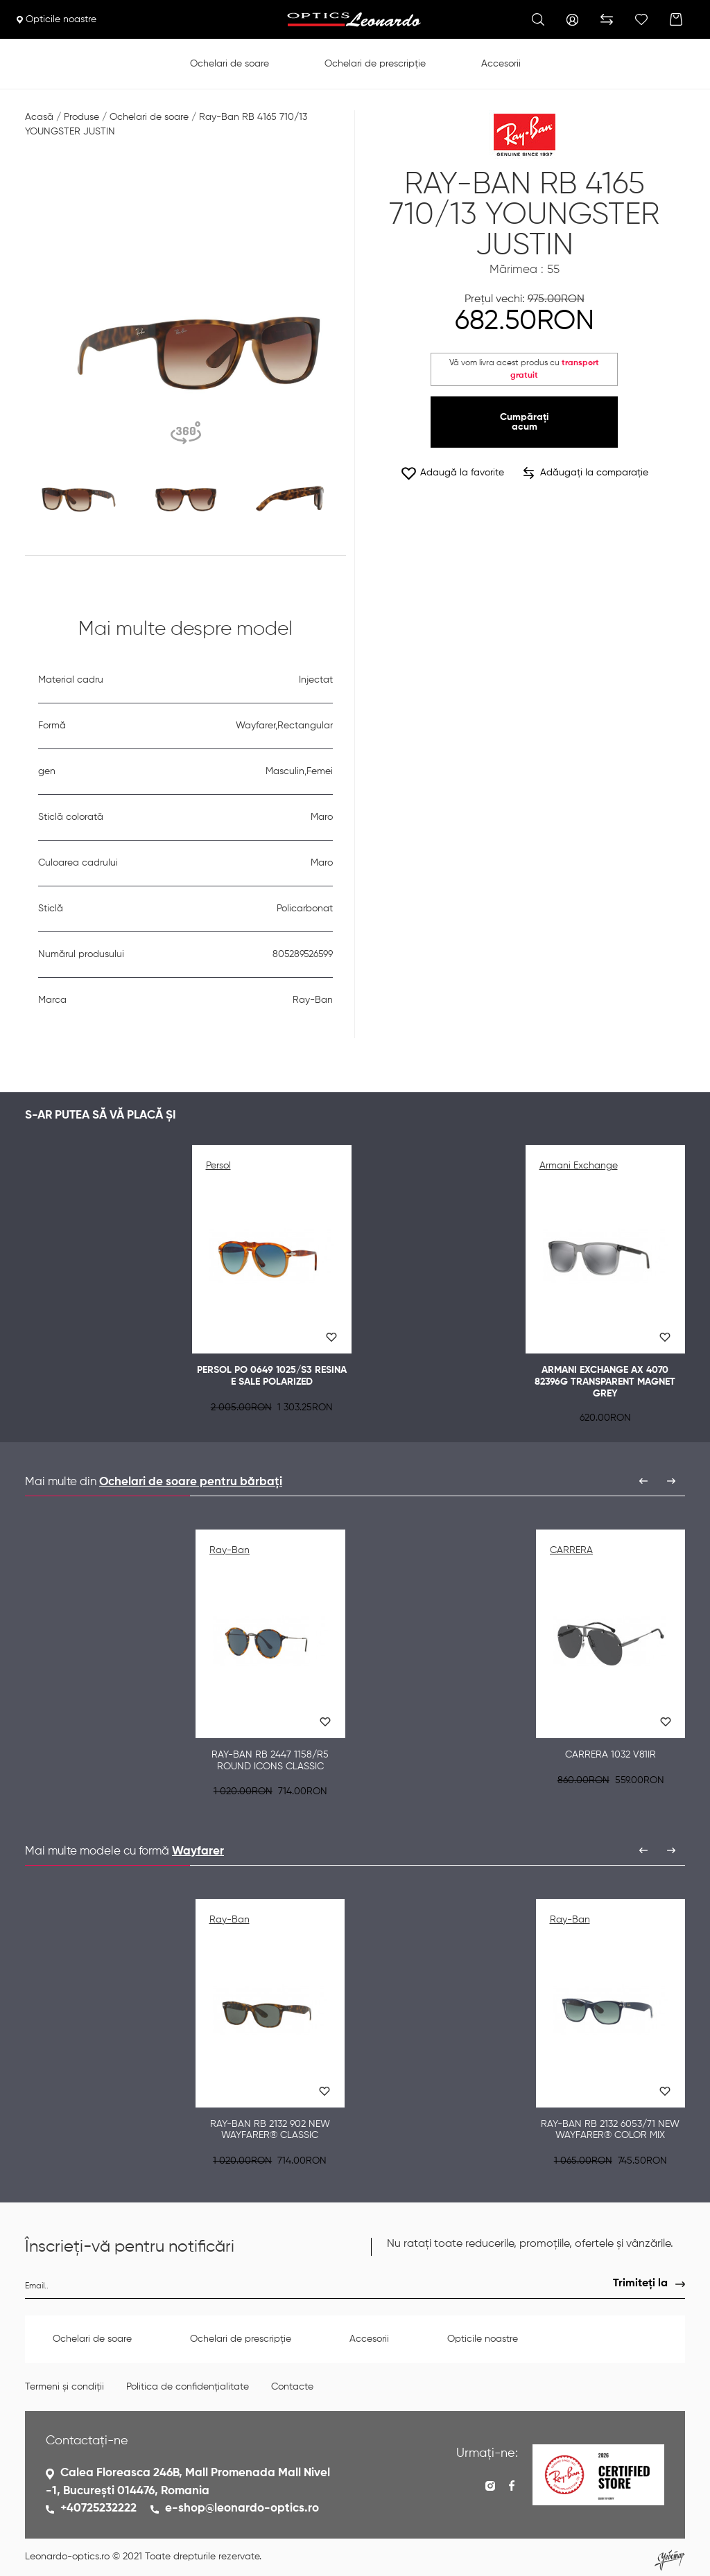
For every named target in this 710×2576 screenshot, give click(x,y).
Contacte (292, 2387)
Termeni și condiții (64, 2387)
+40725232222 (98, 2508)
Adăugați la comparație (585, 473)
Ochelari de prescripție (375, 64)
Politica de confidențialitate (187, 2387)
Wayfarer (198, 1851)
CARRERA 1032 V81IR (610, 1755)
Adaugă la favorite (452, 473)
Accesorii (501, 64)
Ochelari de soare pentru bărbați (190, 1482)
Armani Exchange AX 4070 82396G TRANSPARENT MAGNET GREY (605, 1382)
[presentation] (643, 1481)
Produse (81, 117)
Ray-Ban (229, 1550)
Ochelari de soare (229, 64)
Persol (218, 1166)
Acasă (39, 117)
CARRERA (571, 1550)
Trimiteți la (640, 2283)
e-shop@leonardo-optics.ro (242, 2508)
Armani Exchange (578, 1166)
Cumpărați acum (524, 422)
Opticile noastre (56, 19)
